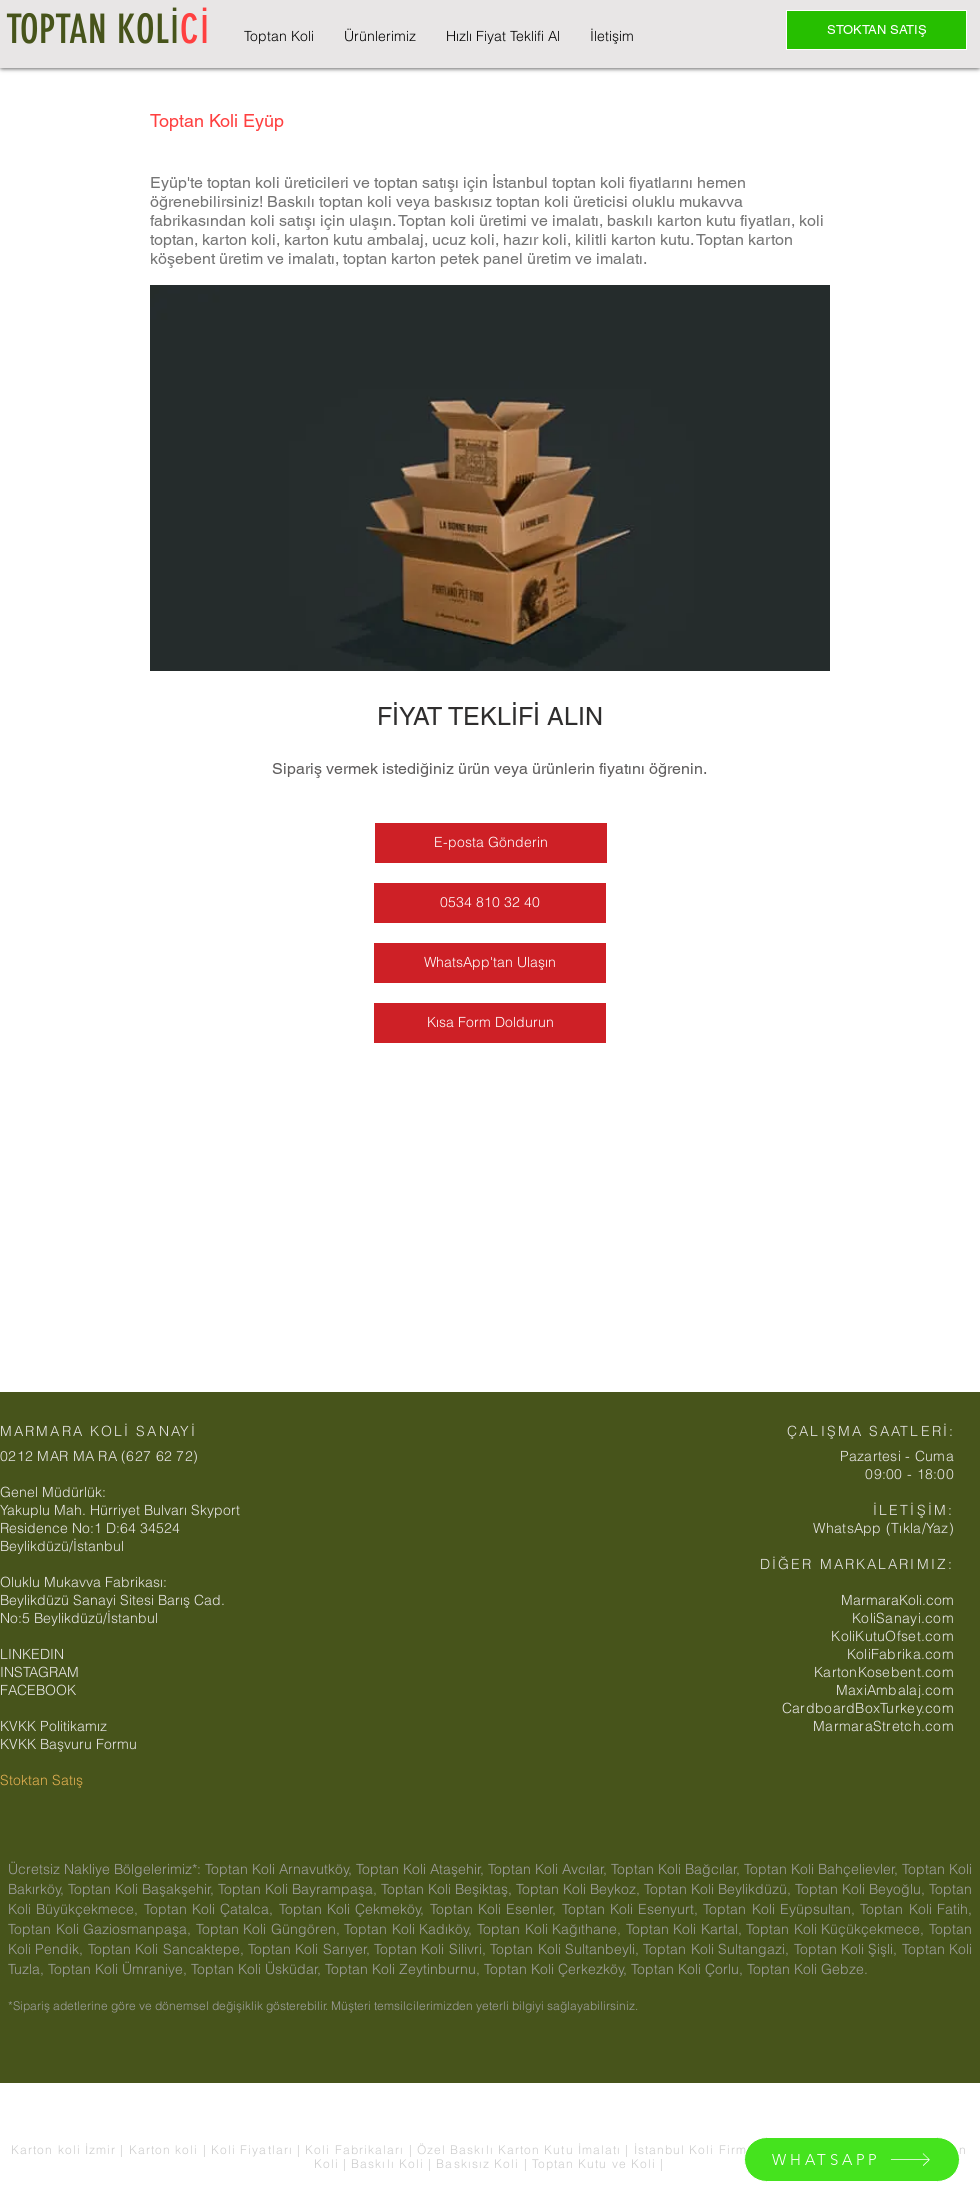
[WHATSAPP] (852, 2159)
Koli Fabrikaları (356, 2149)
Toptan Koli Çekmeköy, (354, 1909)
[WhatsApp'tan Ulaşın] (490, 963)
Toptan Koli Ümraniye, (119, 1969)
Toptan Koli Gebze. (807, 1969)
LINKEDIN (32, 1654)
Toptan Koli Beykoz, (580, 1889)
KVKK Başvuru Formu (68, 1744)
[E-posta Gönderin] (491, 843)
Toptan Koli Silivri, (432, 1949)
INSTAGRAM (39, 1672)
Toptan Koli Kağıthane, (551, 1929)
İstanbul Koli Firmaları (707, 2149)
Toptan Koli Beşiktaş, (448, 1889)
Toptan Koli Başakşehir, (143, 1889)
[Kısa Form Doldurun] (490, 1023)
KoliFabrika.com (900, 1654)
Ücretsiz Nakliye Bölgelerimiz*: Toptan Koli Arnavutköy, (182, 1869)
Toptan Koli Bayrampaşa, (299, 1889)
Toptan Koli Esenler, (496, 1909)
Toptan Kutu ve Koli (596, 2163)
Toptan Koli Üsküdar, (258, 1969)
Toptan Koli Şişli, (848, 1949)
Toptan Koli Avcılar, (549, 1869)
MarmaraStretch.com (883, 1726)
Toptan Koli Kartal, (686, 1929)
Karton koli (164, 2149)
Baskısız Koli (477, 2163)
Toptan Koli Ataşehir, (422, 1869)
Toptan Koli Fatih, (916, 1909)
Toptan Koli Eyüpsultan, (781, 1909)
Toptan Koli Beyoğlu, (862, 1889)
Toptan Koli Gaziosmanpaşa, (102, 1929)
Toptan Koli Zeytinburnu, (404, 1969)
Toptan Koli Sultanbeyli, (566, 1949)
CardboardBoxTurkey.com (868, 1708)
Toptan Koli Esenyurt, (633, 1909)
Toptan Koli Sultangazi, (718, 1949)
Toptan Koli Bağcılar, (677, 1869)
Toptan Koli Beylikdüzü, (719, 1889)
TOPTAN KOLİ (108, 29)
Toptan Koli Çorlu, (689, 1969)
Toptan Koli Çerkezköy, (557, 1969)
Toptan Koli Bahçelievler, (823, 1869)
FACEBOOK (38, 1690)
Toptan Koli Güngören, (270, 1929)
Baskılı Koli (389, 2163)
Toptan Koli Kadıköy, (410, 1929)
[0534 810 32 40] (490, 903)
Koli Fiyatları (254, 2149)
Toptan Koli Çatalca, (211, 1909)
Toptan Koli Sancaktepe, (168, 1949)
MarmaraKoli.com (897, 1600)
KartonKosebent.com (884, 1672)
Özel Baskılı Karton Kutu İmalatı (521, 2149)
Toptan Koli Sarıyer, (311, 1949)
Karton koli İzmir (65, 2149)
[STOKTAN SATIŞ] (876, 30)
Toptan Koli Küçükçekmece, (837, 1929)
